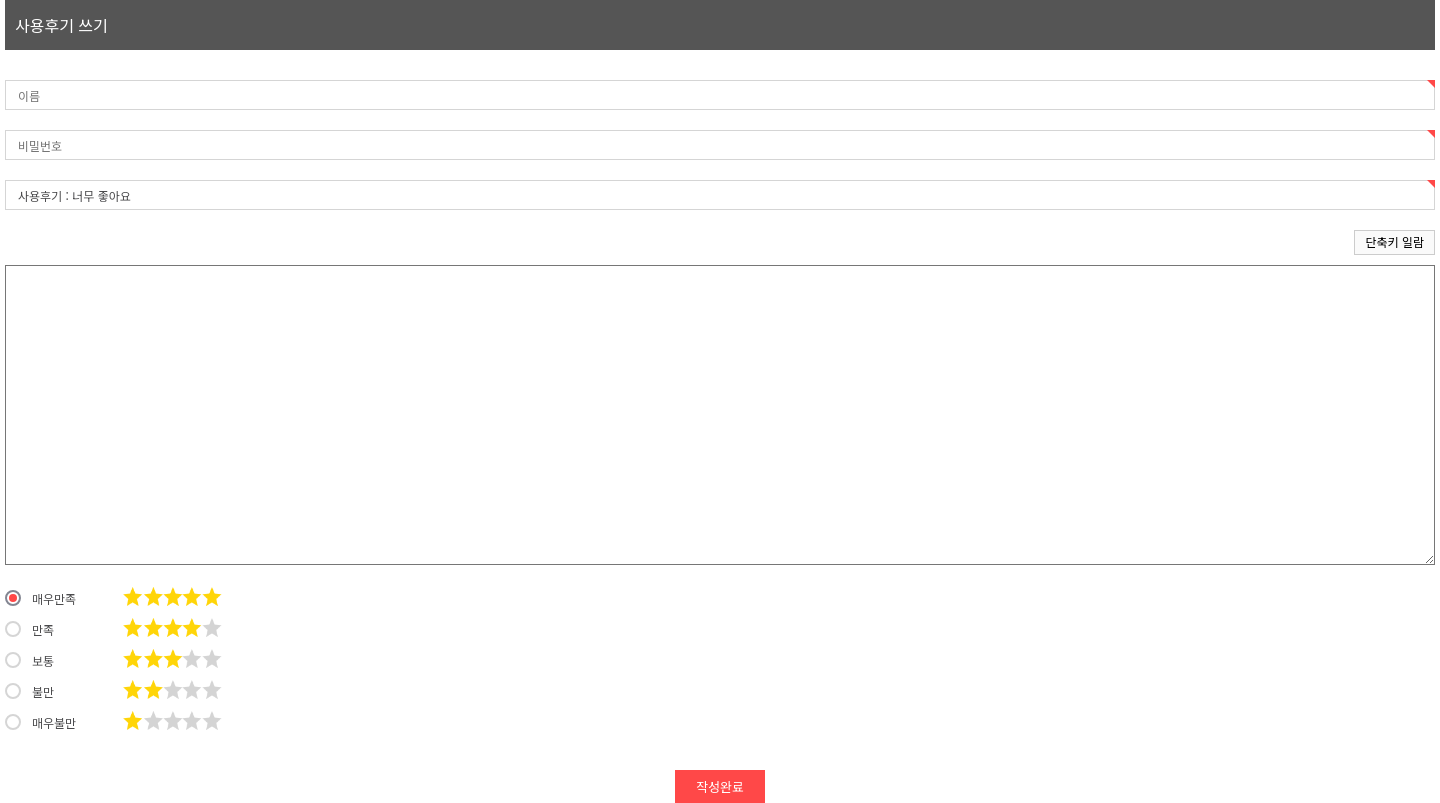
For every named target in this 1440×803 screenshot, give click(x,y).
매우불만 (40, 722)
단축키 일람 (1394, 241)
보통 (29, 660)
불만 (29, 691)
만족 (29, 629)
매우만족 (40, 598)
